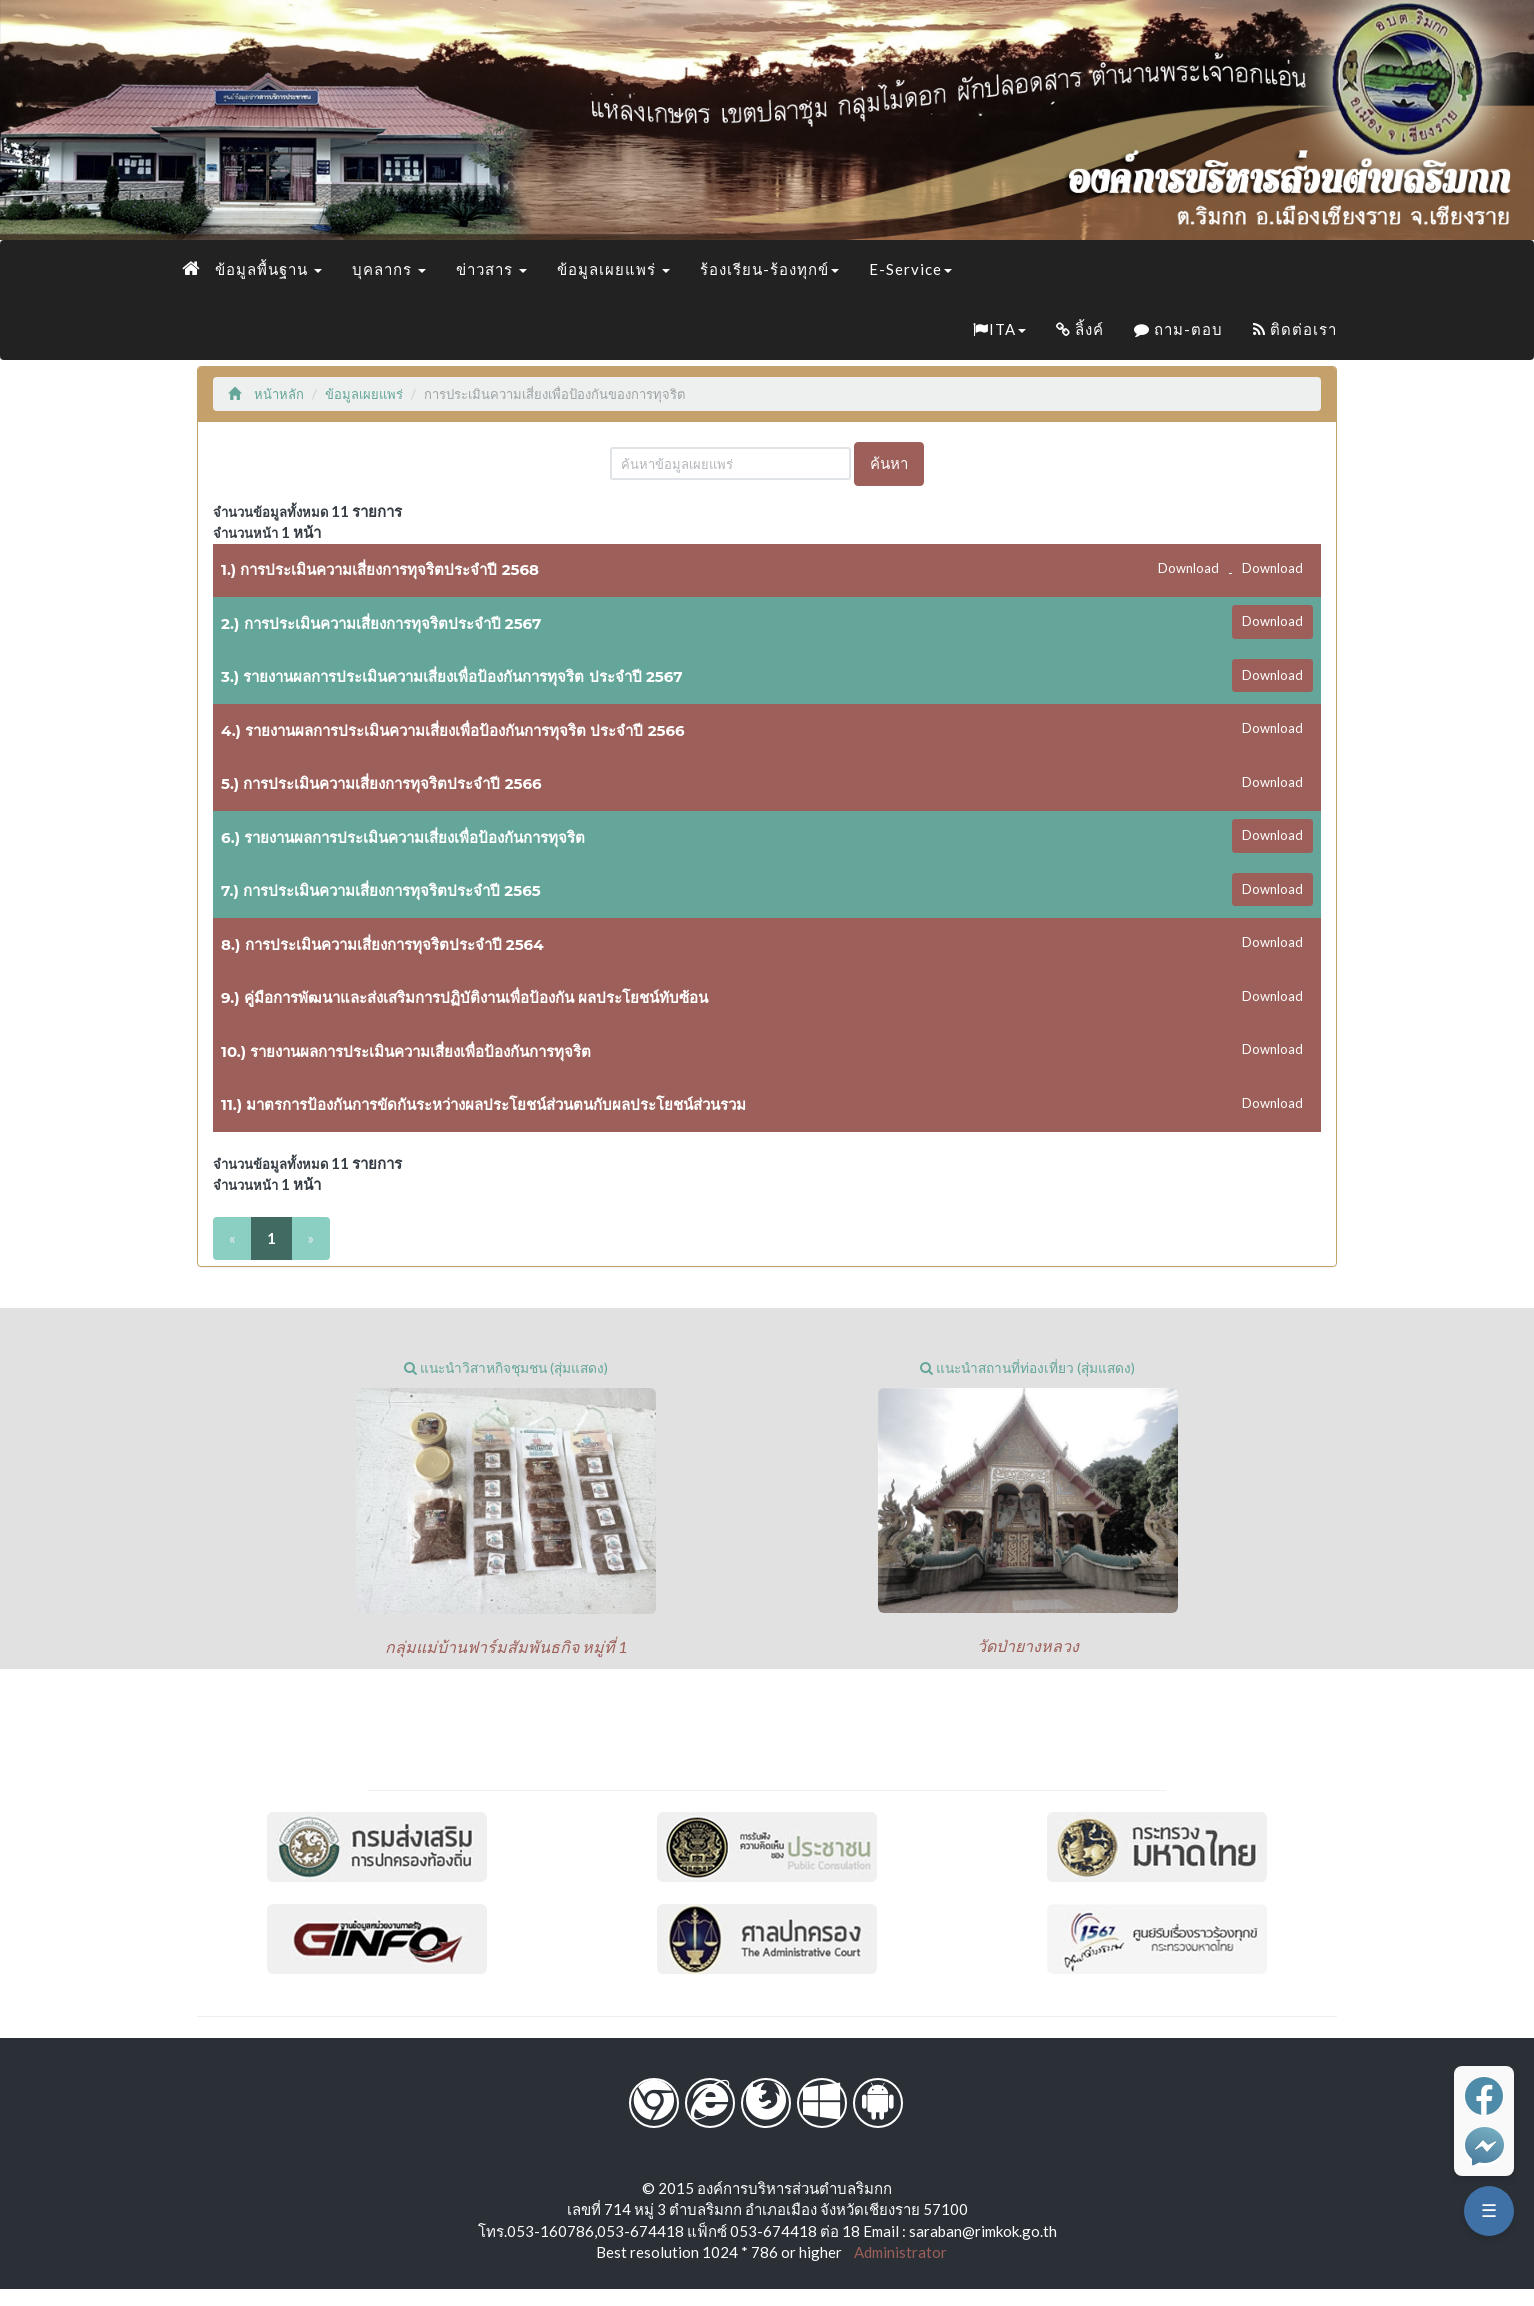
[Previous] (232, 1238)
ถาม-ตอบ (1178, 329)
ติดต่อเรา (1295, 329)
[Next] (310, 1238)
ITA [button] (999, 329)
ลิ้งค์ (1080, 329)
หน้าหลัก (266, 394)
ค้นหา (889, 463)
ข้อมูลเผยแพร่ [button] (613, 269)
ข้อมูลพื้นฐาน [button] (268, 269)
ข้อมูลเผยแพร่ (364, 394)
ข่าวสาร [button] (491, 269)
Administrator (896, 2252)
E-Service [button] (910, 269)
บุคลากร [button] (389, 269)
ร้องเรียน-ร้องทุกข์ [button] (769, 269)
